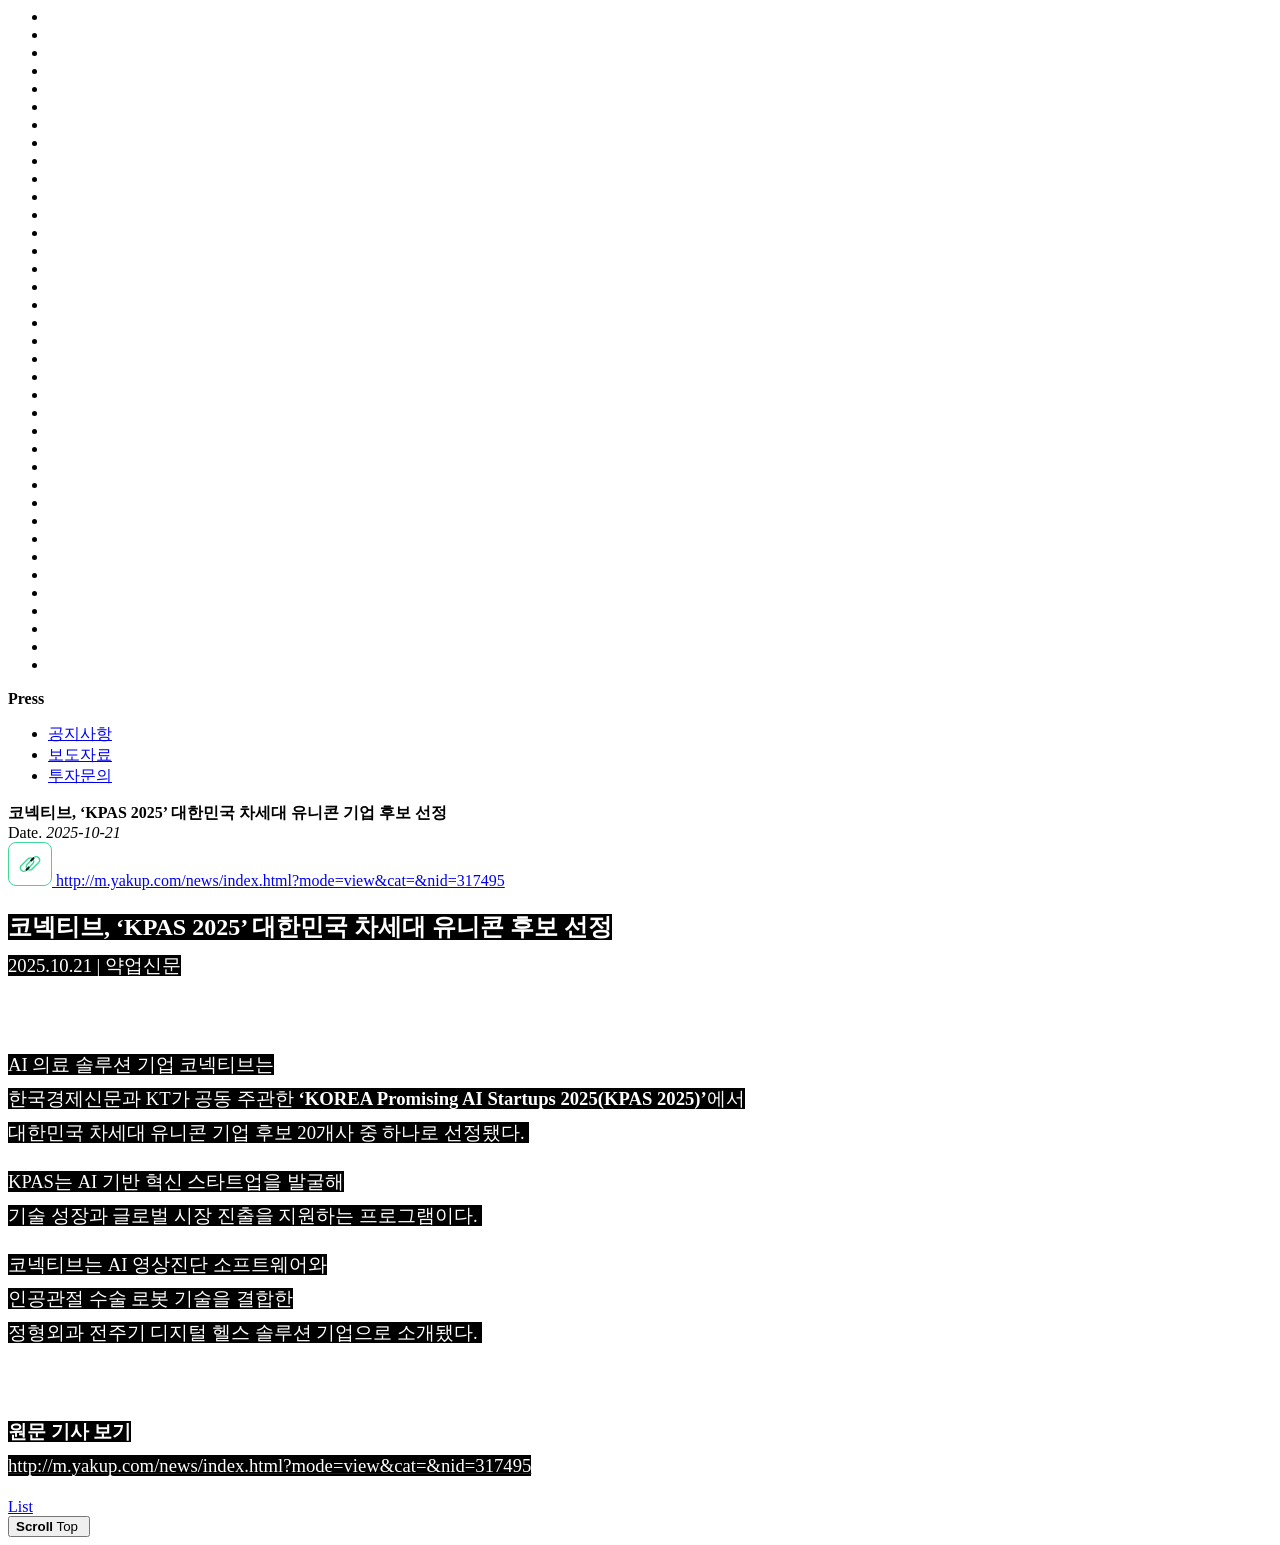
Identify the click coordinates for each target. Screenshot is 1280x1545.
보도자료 (80, 754)
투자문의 (80, 775)
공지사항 (80, 733)
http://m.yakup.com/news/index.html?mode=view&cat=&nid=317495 (256, 880)
